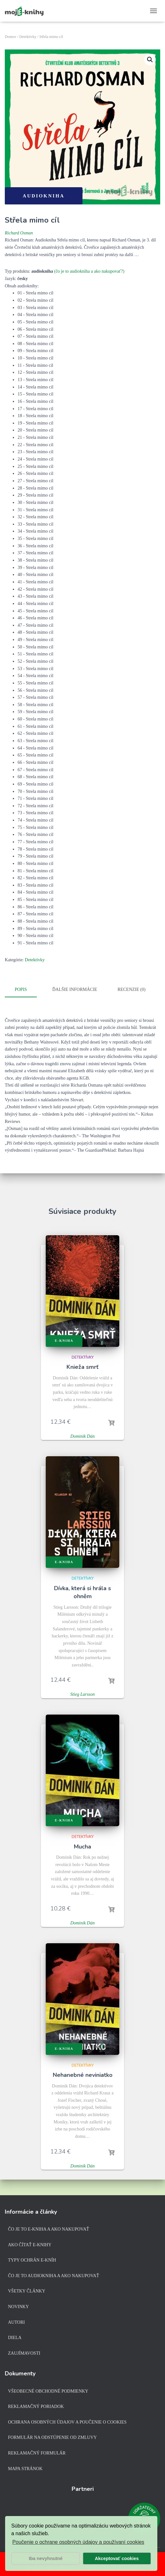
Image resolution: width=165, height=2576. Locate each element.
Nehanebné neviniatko (83, 2074)
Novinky (18, 2306)
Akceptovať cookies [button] (117, 2558)
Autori (16, 2322)
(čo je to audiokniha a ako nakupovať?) (89, 271)
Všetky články (26, 2291)
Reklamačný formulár (37, 2453)
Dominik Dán (82, 1435)
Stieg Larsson (82, 1694)
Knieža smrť (82, 1366)
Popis (21, 989)
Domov (10, 36)
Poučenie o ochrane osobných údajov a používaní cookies (78, 2542)
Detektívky (27, 36)
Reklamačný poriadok (36, 2406)
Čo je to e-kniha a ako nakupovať (48, 2229)
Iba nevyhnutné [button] (46, 2558)
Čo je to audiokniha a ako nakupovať (53, 2275)
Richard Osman (19, 233)
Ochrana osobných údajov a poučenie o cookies (67, 2422)
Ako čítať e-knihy (29, 2244)
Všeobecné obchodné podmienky (48, 2391)
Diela (14, 2337)
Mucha (82, 1846)
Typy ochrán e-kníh (32, 2260)
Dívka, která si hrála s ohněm (82, 1592)
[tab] (25, 990)
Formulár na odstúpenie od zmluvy (52, 2437)
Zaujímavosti (24, 2353)
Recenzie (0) (131, 989)
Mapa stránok (25, 2468)
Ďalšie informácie (74, 989)
